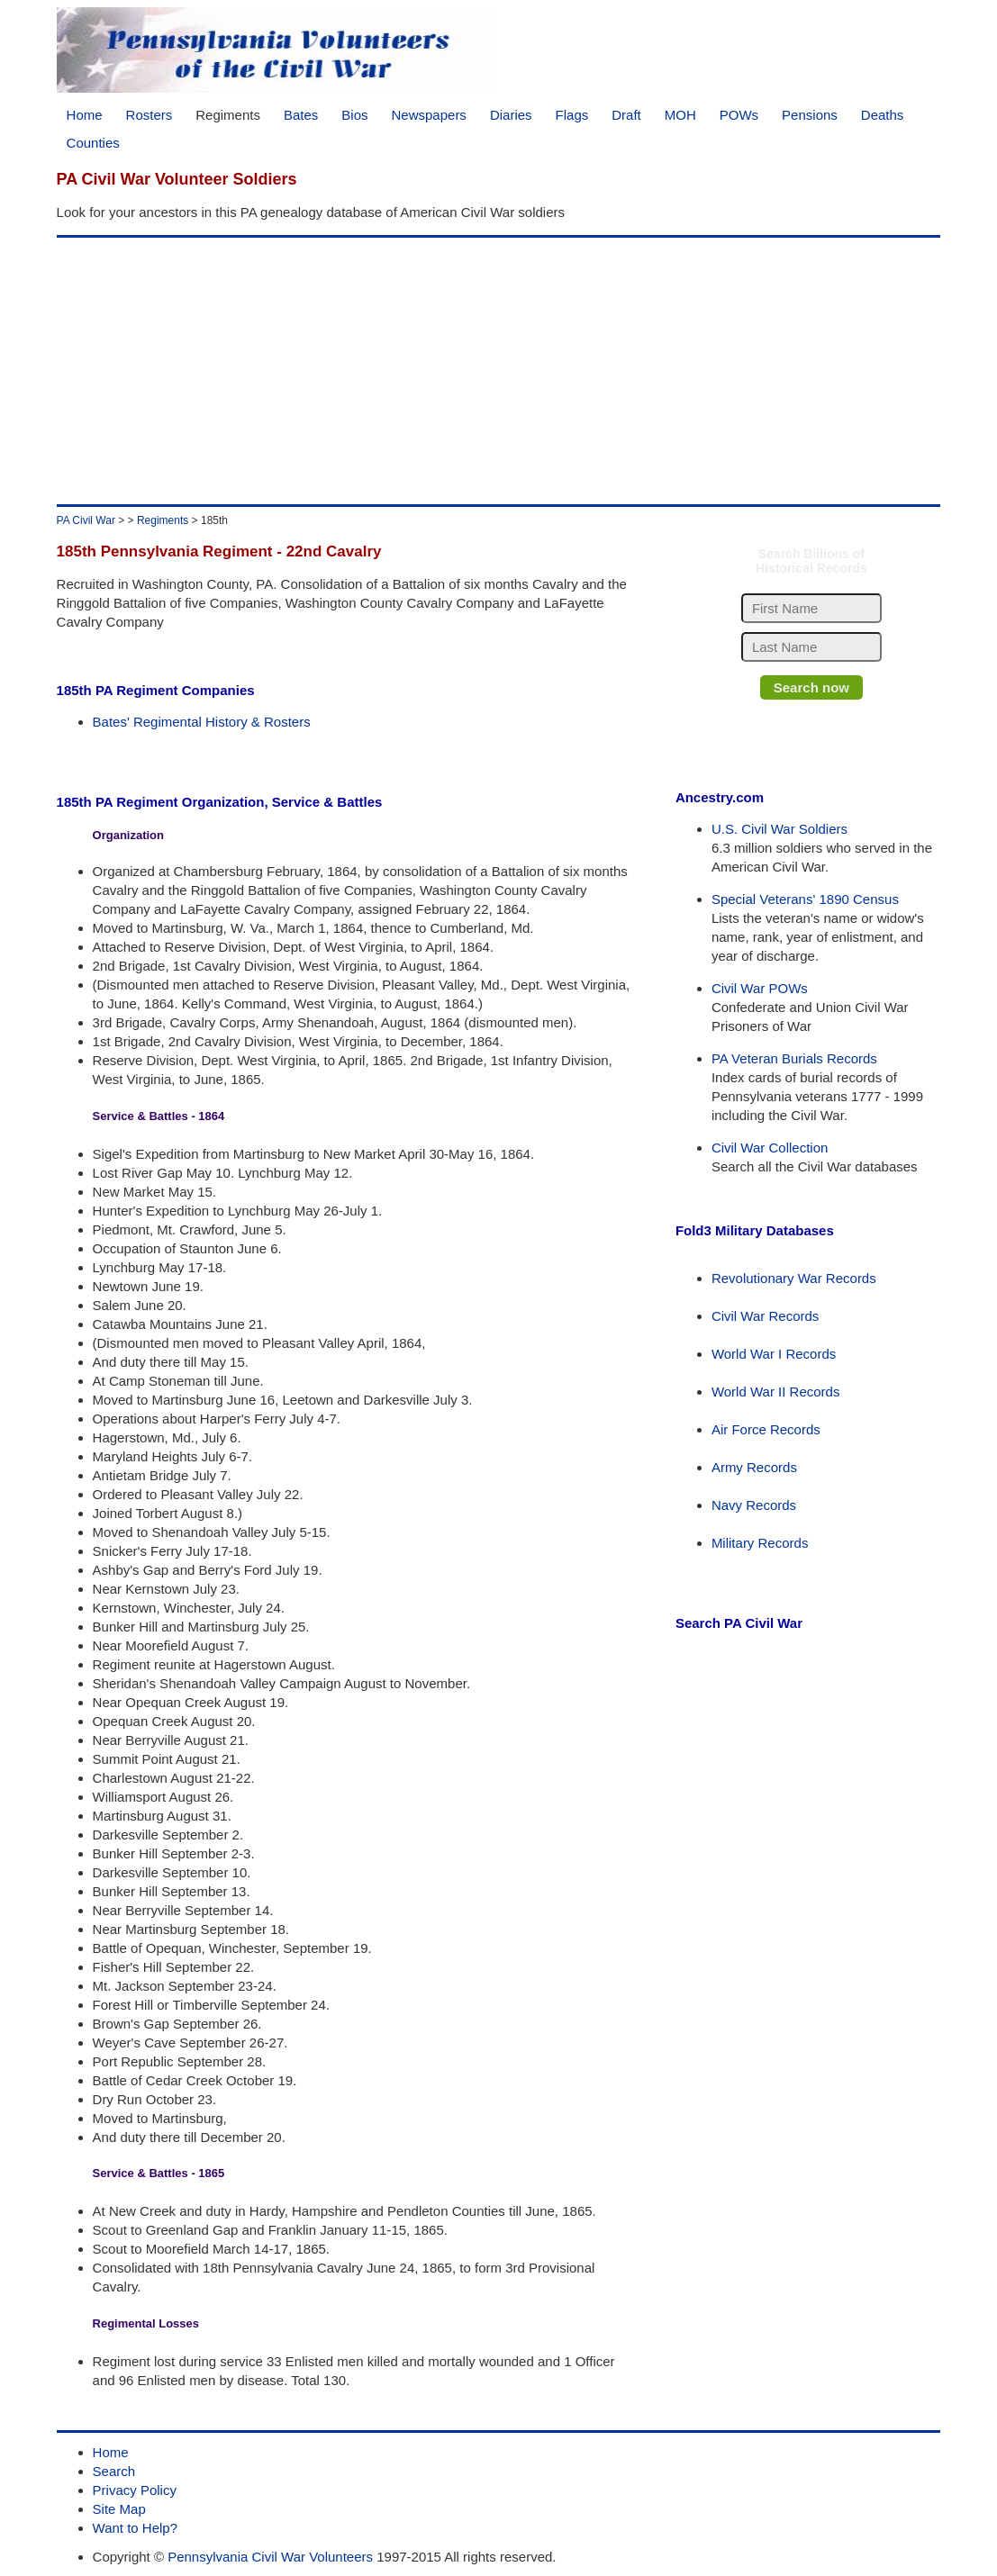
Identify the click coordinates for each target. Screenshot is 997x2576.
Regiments (227, 114)
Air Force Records (765, 1429)
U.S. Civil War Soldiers (779, 828)
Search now (811, 687)
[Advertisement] (499, 371)
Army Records (754, 1467)
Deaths (882, 114)
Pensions (810, 114)
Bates (301, 114)
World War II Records (775, 1391)
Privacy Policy (135, 2490)
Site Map (119, 2509)
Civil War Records (765, 1316)
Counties (93, 142)
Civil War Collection (769, 1147)
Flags (572, 114)
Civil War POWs (759, 988)
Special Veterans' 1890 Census (805, 899)
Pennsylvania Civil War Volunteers (270, 2556)
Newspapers (429, 114)
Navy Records (753, 1505)
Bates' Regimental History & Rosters (202, 721)
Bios (354, 114)
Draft (626, 114)
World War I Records (773, 1353)
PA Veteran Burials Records (794, 1058)
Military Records (760, 1542)
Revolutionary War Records (793, 1278)
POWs (739, 114)
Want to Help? (135, 2527)
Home (85, 114)
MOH (680, 114)
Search (114, 2471)
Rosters (149, 114)
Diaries (511, 114)
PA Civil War (86, 520)
